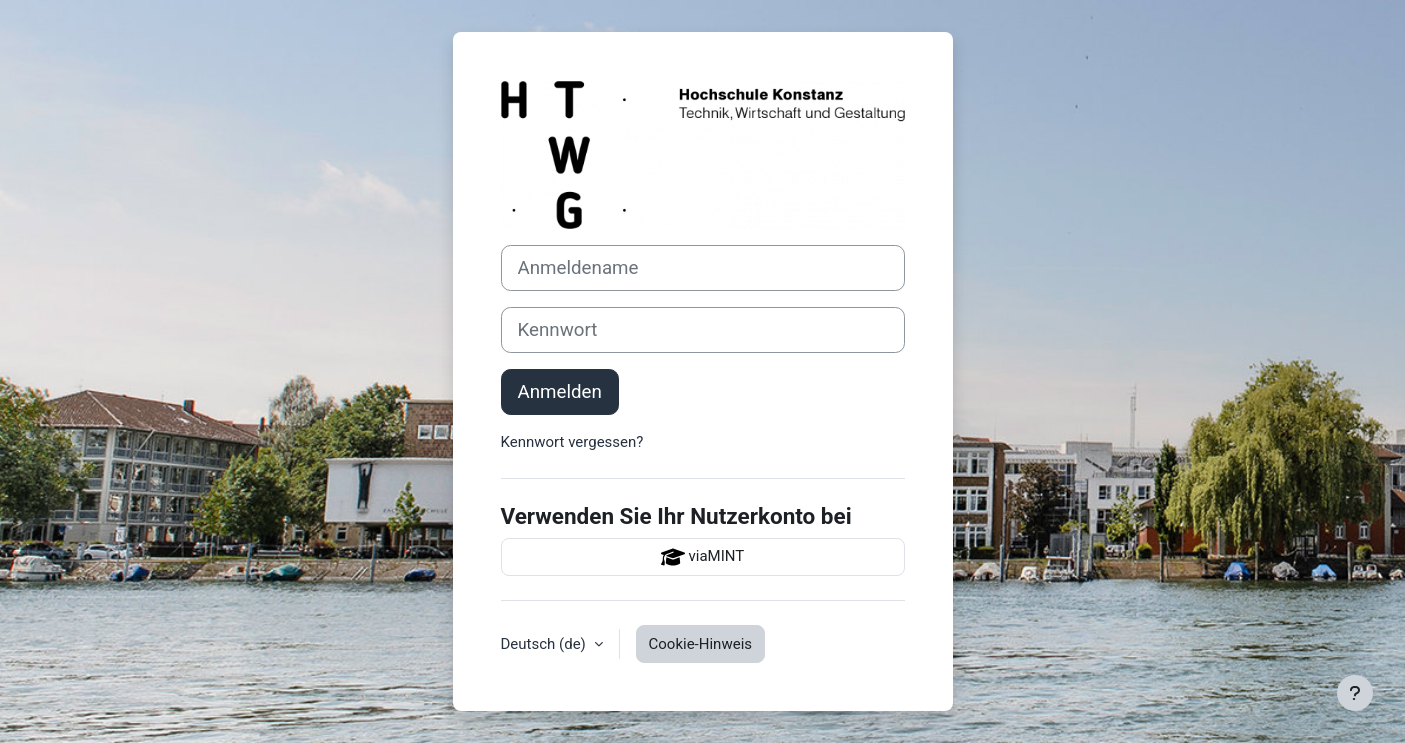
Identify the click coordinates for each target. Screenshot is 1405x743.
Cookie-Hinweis (700, 644)
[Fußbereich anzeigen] (1355, 693)
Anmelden (560, 392)
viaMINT (702, 557)
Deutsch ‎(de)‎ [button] (545, 644)
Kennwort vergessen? (572, 442)
